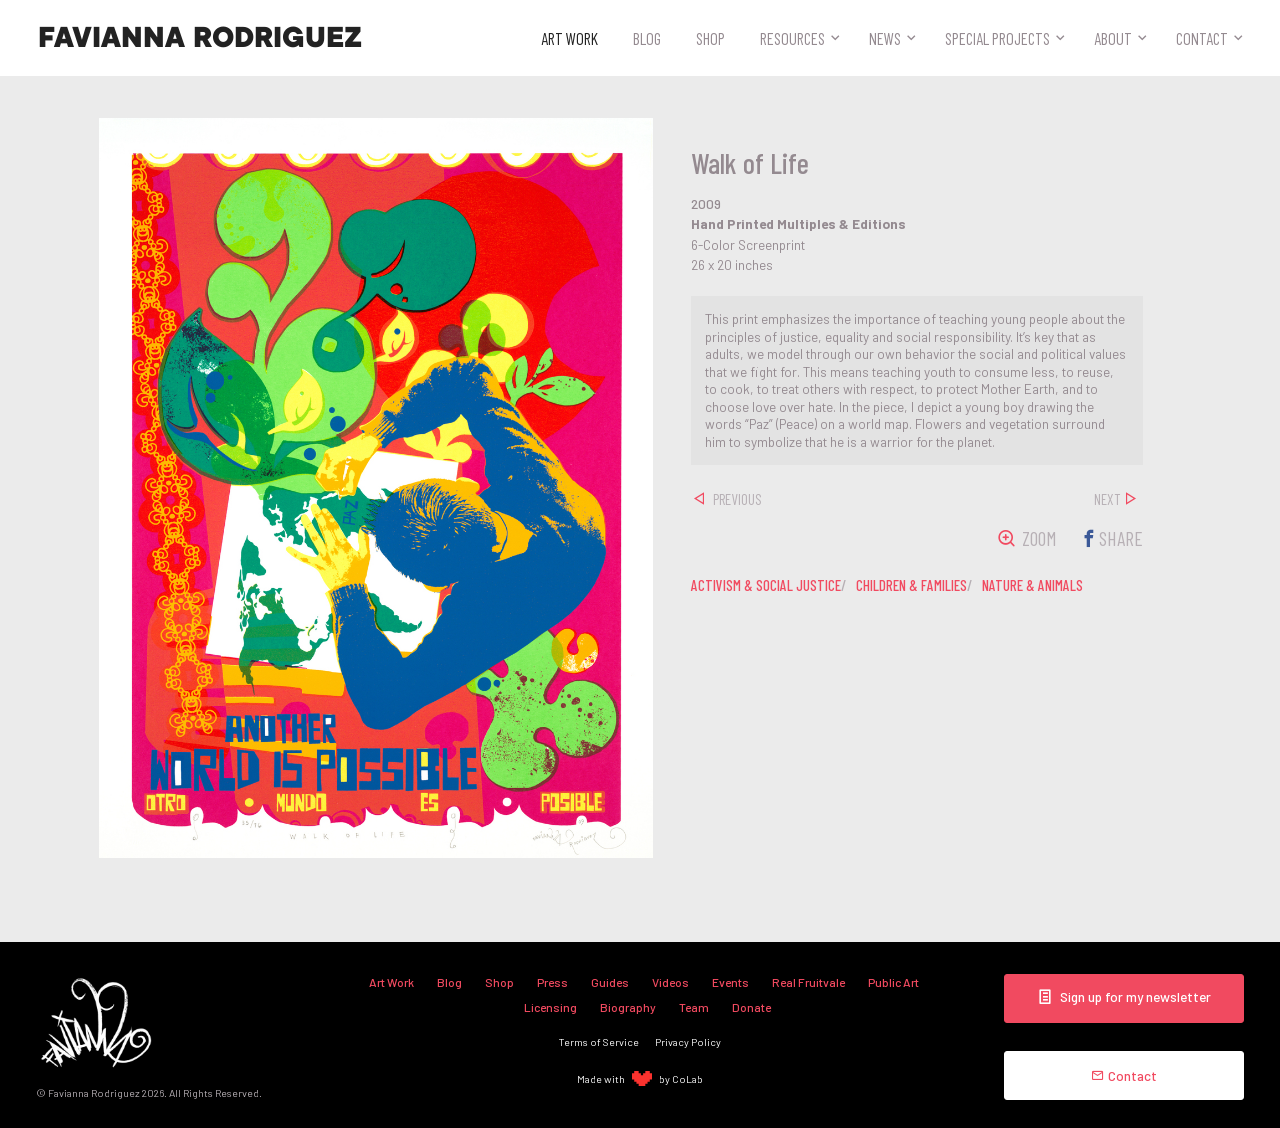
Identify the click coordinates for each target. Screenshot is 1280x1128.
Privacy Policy (688, 1041)
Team (694, 1007)
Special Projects (997, 38)
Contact (1202, 38)
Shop (710, 38)
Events (730, 982)
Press (552, 982)
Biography (628, 1007)
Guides (610, 982)
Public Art (893, 982)
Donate (751, 1007)
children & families (911, 585)
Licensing (550, 1007)
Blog (647, 38)
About (1113, 38)
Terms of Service (599, 1041)
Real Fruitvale (808, 982)
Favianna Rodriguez (200, 38)
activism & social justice (766, 585)
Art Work (569, 38)
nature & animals (1032, 585)
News (885, 38)
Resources (792, 38)
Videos (670, 982)
